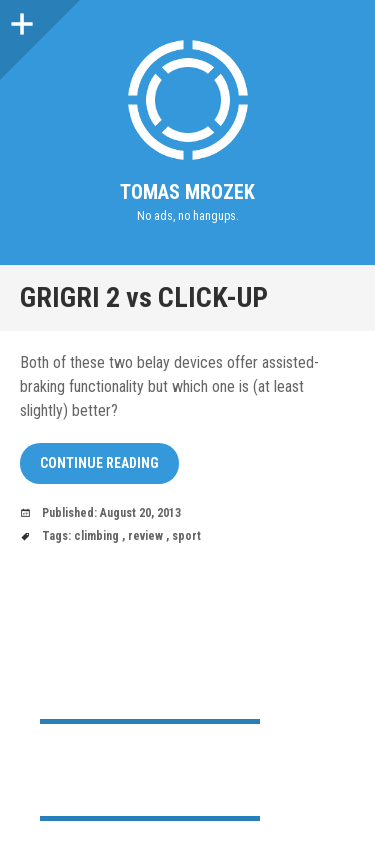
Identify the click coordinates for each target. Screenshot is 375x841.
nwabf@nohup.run (133, 688)
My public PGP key (94, 785)
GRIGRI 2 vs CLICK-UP (144, 297)
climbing (96, 536)
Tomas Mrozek (187, 192)
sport (186, 536)
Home (58, 754)
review (145, 536)
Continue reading (99, 463)
